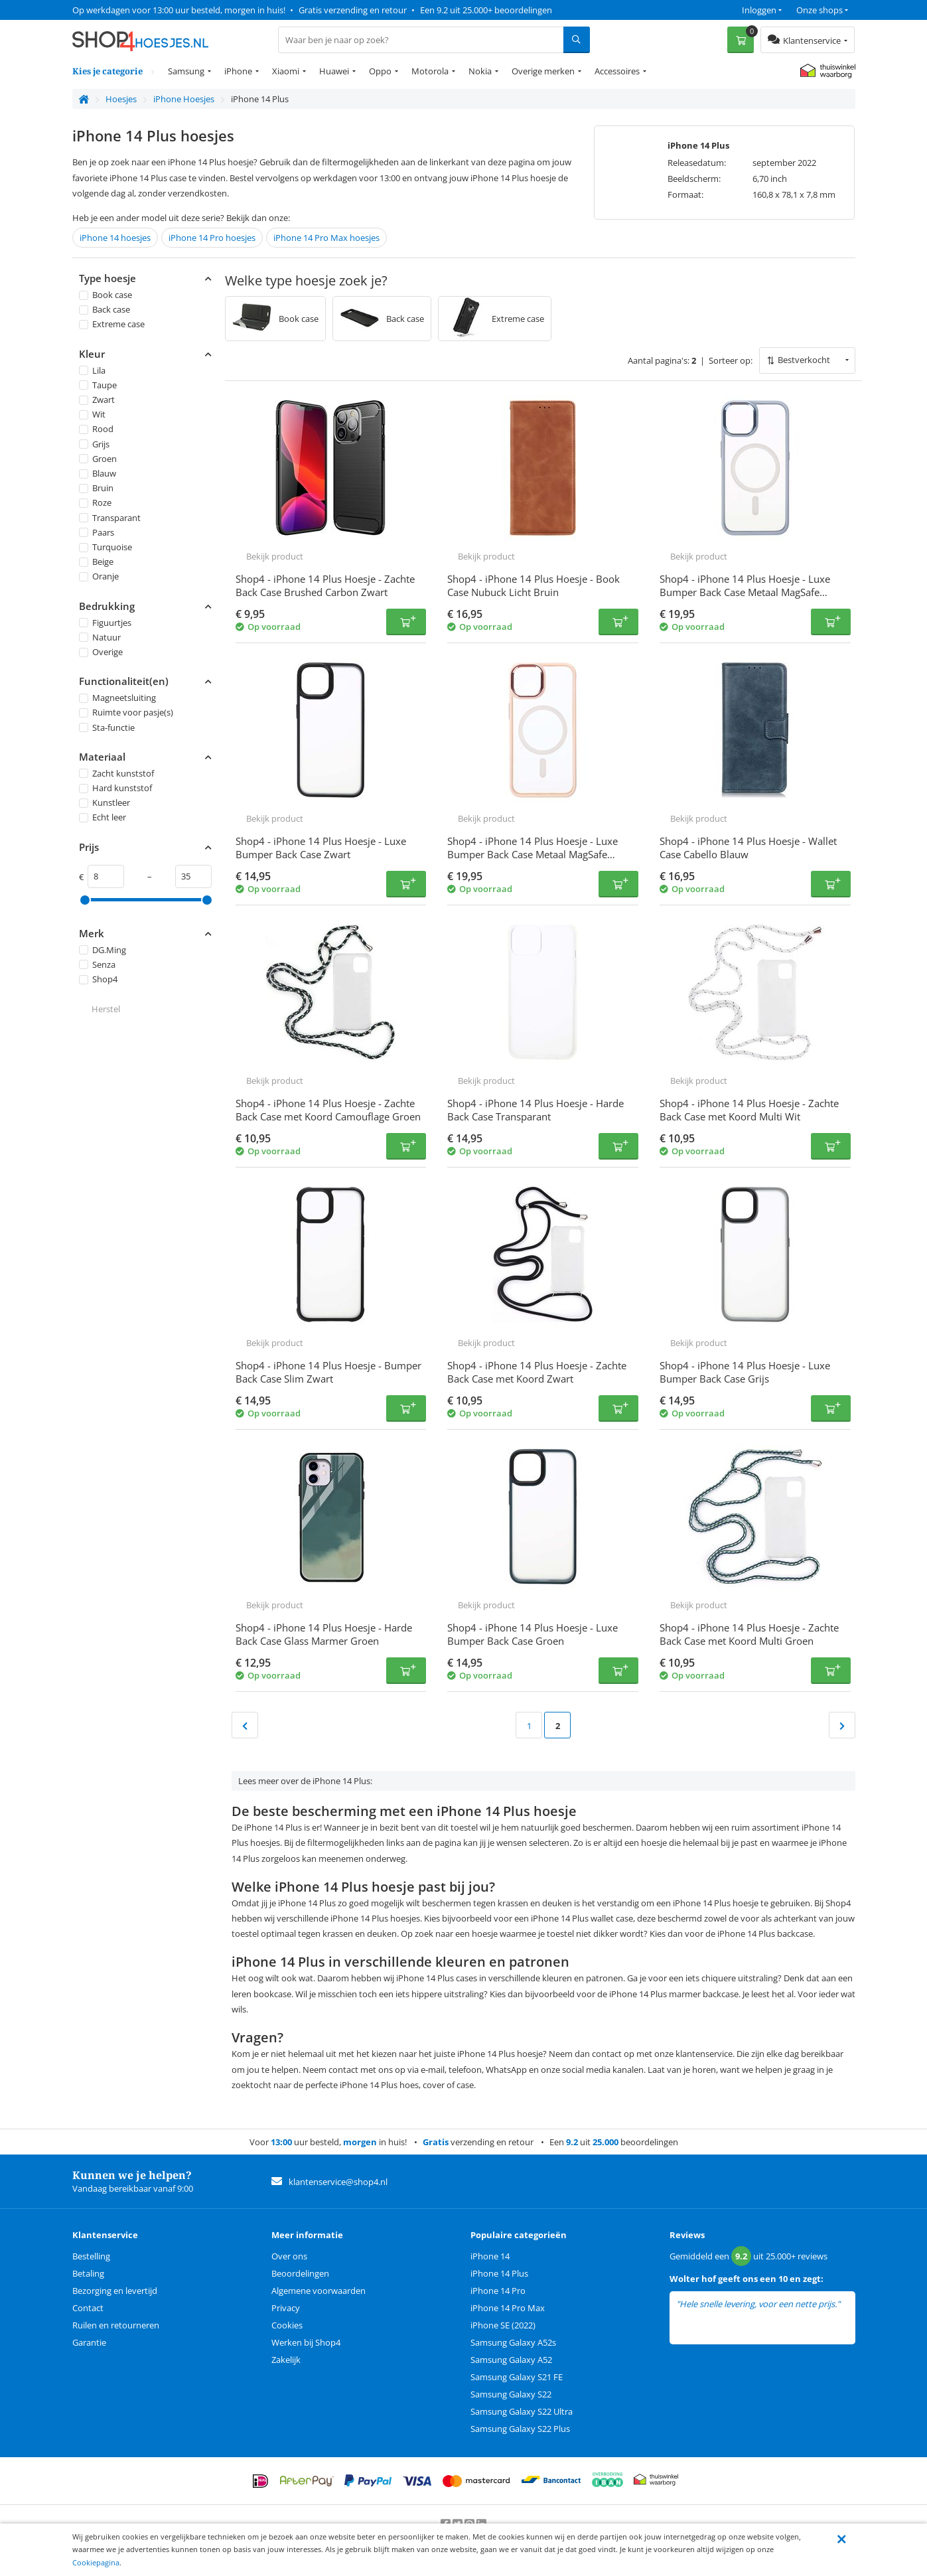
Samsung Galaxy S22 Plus (520, 2429)
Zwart (97, 400)
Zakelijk (286, 2360)
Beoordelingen (300, 2273)
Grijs (94, 444)
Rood (96, 429)
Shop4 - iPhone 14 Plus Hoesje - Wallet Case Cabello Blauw (748, 847)
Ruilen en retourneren (115, 2325)
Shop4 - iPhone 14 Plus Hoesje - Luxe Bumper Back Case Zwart (321, 847)
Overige (101, 652)
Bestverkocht (804, 360)
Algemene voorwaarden (318, 2291)
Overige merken (543, 71)
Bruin (96, 488)
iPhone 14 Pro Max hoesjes (326, 238)
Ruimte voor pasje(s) (126, 713)
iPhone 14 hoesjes (115, 238)
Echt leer (102, 818)
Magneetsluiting (117, 698)
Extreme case (112, 325)
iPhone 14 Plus (499, 2273)
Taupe (98, 385)
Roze (95, 503)
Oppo (380, 71)
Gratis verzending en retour (353, 10)
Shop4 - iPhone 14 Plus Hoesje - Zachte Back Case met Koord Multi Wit (749, 1110)
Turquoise (105, 547)
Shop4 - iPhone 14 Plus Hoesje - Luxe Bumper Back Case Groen (532, 1634)
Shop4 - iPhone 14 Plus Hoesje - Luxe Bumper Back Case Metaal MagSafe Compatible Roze (532, 854)
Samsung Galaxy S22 (510, 2394)
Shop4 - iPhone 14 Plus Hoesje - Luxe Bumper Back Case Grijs (745, 1372)
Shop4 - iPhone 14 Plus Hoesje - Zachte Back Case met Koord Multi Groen (749, 1634)
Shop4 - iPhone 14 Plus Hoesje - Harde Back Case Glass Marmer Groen (324, 1634)
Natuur (100, 637)
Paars (96, 532)
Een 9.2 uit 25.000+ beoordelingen (486, 10)
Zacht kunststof (116, 773)
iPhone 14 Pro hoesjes (212, 238)
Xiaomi (285, 71)
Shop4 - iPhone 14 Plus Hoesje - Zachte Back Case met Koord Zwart (536, 1372)
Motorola (430, 71)
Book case (105, 295)
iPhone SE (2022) (502, 2325)
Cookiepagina (95, 2562)
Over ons (289, 2256)
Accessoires (617, 71)
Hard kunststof (115, 788)
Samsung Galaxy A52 (511, 2360)
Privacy (285, 2308)
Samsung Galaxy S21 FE (516, 2377)
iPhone (238, 71)
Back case (104, 309)
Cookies (287, 2325)
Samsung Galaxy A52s (513, 2342)
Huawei (334, 71)
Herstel (106, 1009)
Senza (97, 964)
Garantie (89, 2342)
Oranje (99, 577)
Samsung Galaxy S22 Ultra (521, 2411)
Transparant (110, 518)
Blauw (97, 473)
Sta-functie (107, 727)
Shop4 (98, 979)
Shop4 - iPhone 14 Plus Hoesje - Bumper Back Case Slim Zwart (328, 1372)
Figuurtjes (105, 623)
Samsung (186, 71)
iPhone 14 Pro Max (507, 2308)
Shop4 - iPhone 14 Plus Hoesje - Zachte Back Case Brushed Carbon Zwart (325, 585)
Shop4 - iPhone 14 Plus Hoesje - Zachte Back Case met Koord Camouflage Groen (328, 1110)
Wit (92, 414)
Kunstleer (104, 802)
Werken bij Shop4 (305, 2342)
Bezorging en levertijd (114, 2291)
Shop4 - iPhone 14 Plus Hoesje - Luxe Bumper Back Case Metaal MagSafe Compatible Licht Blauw (745, 592)
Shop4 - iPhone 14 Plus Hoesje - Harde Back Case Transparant (535, 1110)
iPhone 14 (490, 2256)
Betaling (88, 2273)
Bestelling (91, 2256)
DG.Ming (102, 950)
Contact (88, 2308)
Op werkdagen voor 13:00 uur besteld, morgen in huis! (178, 10)
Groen (98, 459)
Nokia (480, 71)
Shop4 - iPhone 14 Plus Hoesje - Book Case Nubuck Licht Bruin (533, 585)
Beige (96, 562)
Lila (92, 370)
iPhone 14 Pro (498, 2291)
